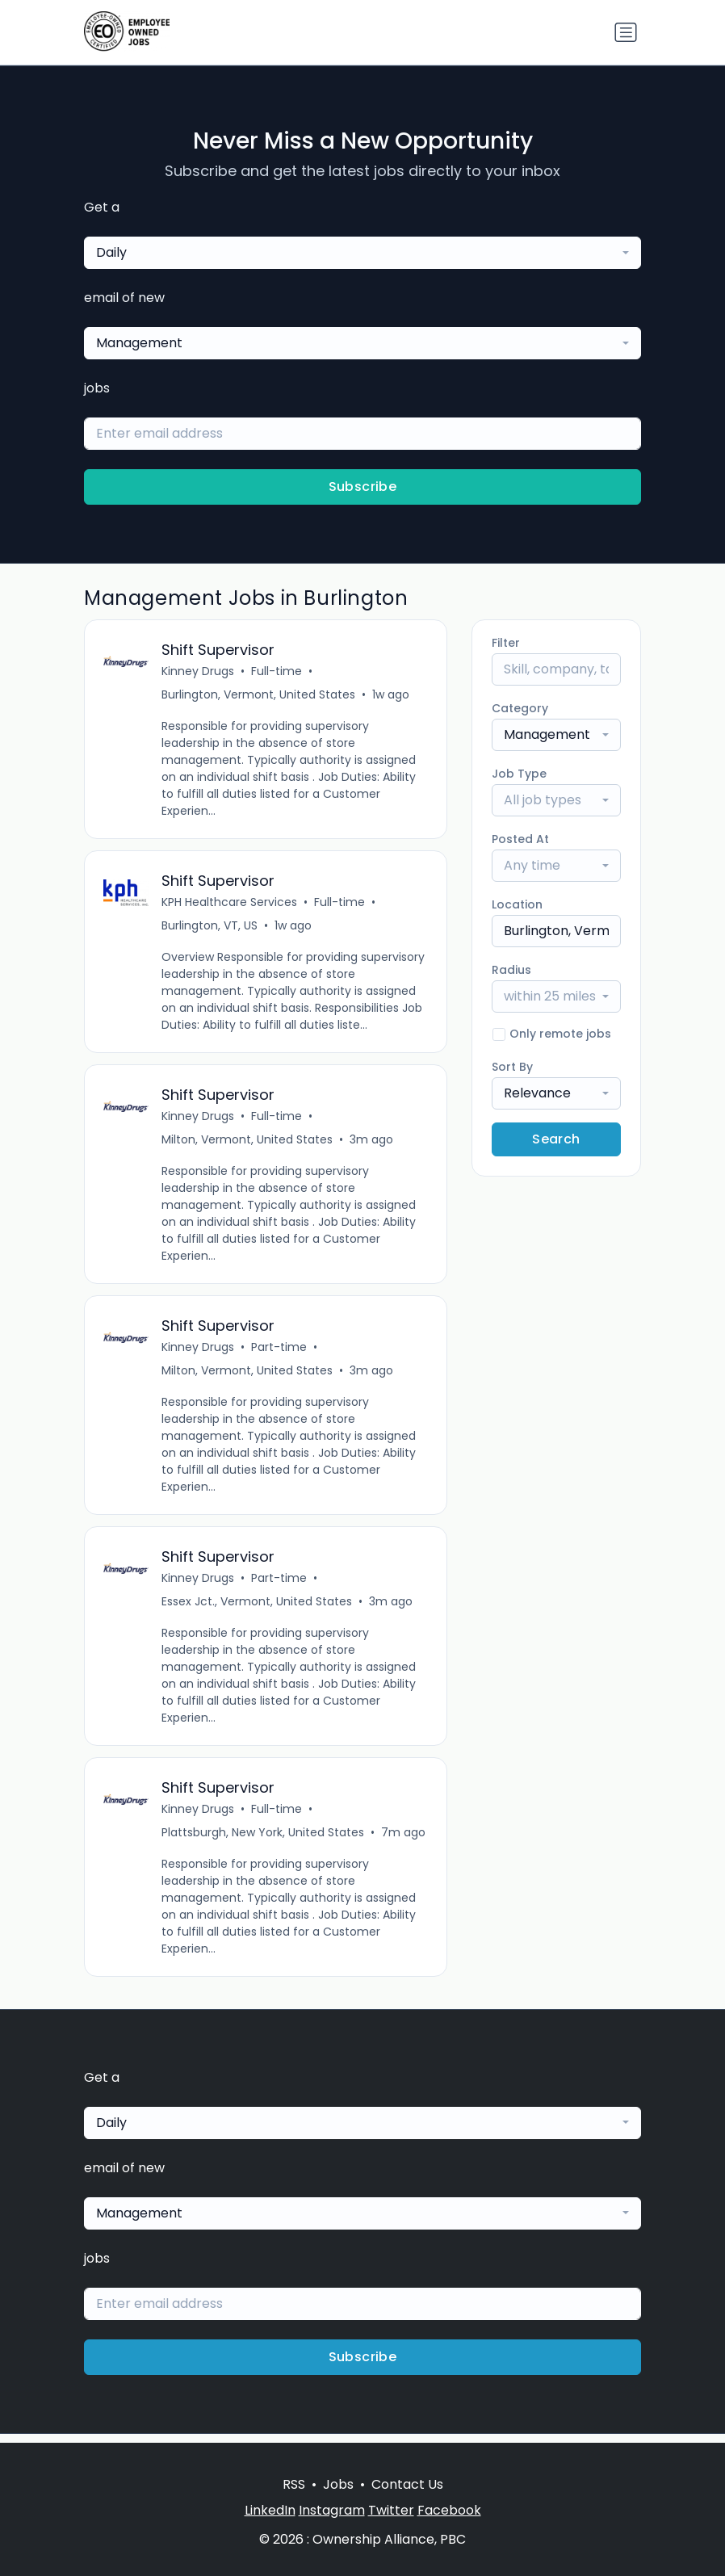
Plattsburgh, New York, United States (263, 1841)
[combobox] (362, 253)
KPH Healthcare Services (230, 904)
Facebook (449, 2510)
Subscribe (363, 486)
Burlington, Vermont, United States (259, 695)
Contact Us (407, 2484)
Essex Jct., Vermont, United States (257, 1609)
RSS (294, 2484)
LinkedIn (270, 2510)
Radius (511, 970)
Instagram (332, 2510)
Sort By (512, 1067)
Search (556, 1139)
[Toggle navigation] (625, 32)
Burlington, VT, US (210, 928)
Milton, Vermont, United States (247, 1143)
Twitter (391, 2510)
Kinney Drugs (198, 672)
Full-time (277, 672)
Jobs (338, 2484)
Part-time (280, 1353)
